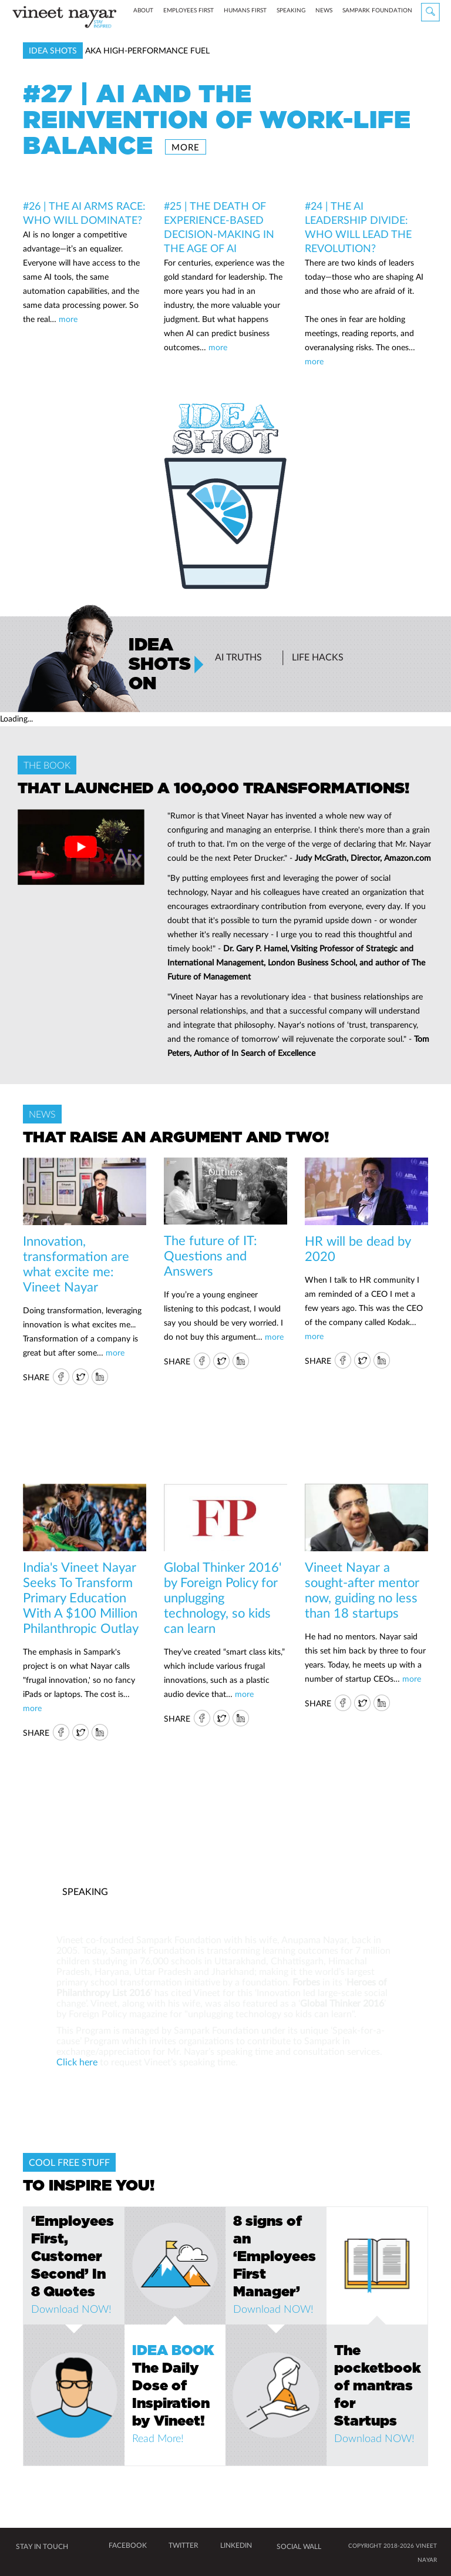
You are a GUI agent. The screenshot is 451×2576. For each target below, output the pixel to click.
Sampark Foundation (397, 41)
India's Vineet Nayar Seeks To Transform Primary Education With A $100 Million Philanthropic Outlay (81, 1598)
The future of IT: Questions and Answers (210, 1256)
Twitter (80, 1377)
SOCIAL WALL (299, 2546)
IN (100, 1377)
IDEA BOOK (173, 2351)
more (185, 147)
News (346, 43)
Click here (76, 2062)
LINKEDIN (236, 2545)
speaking (311, 41)
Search (430, 12)
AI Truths (238, 657)
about (163, 41)
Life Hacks (318, 657)
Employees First (211, 43)
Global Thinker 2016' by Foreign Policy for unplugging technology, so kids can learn (222, 1598)
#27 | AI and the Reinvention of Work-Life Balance (217, 120)
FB (60, 1377)
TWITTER (183, 2545)
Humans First (267, 43)
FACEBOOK (128, 2545)
